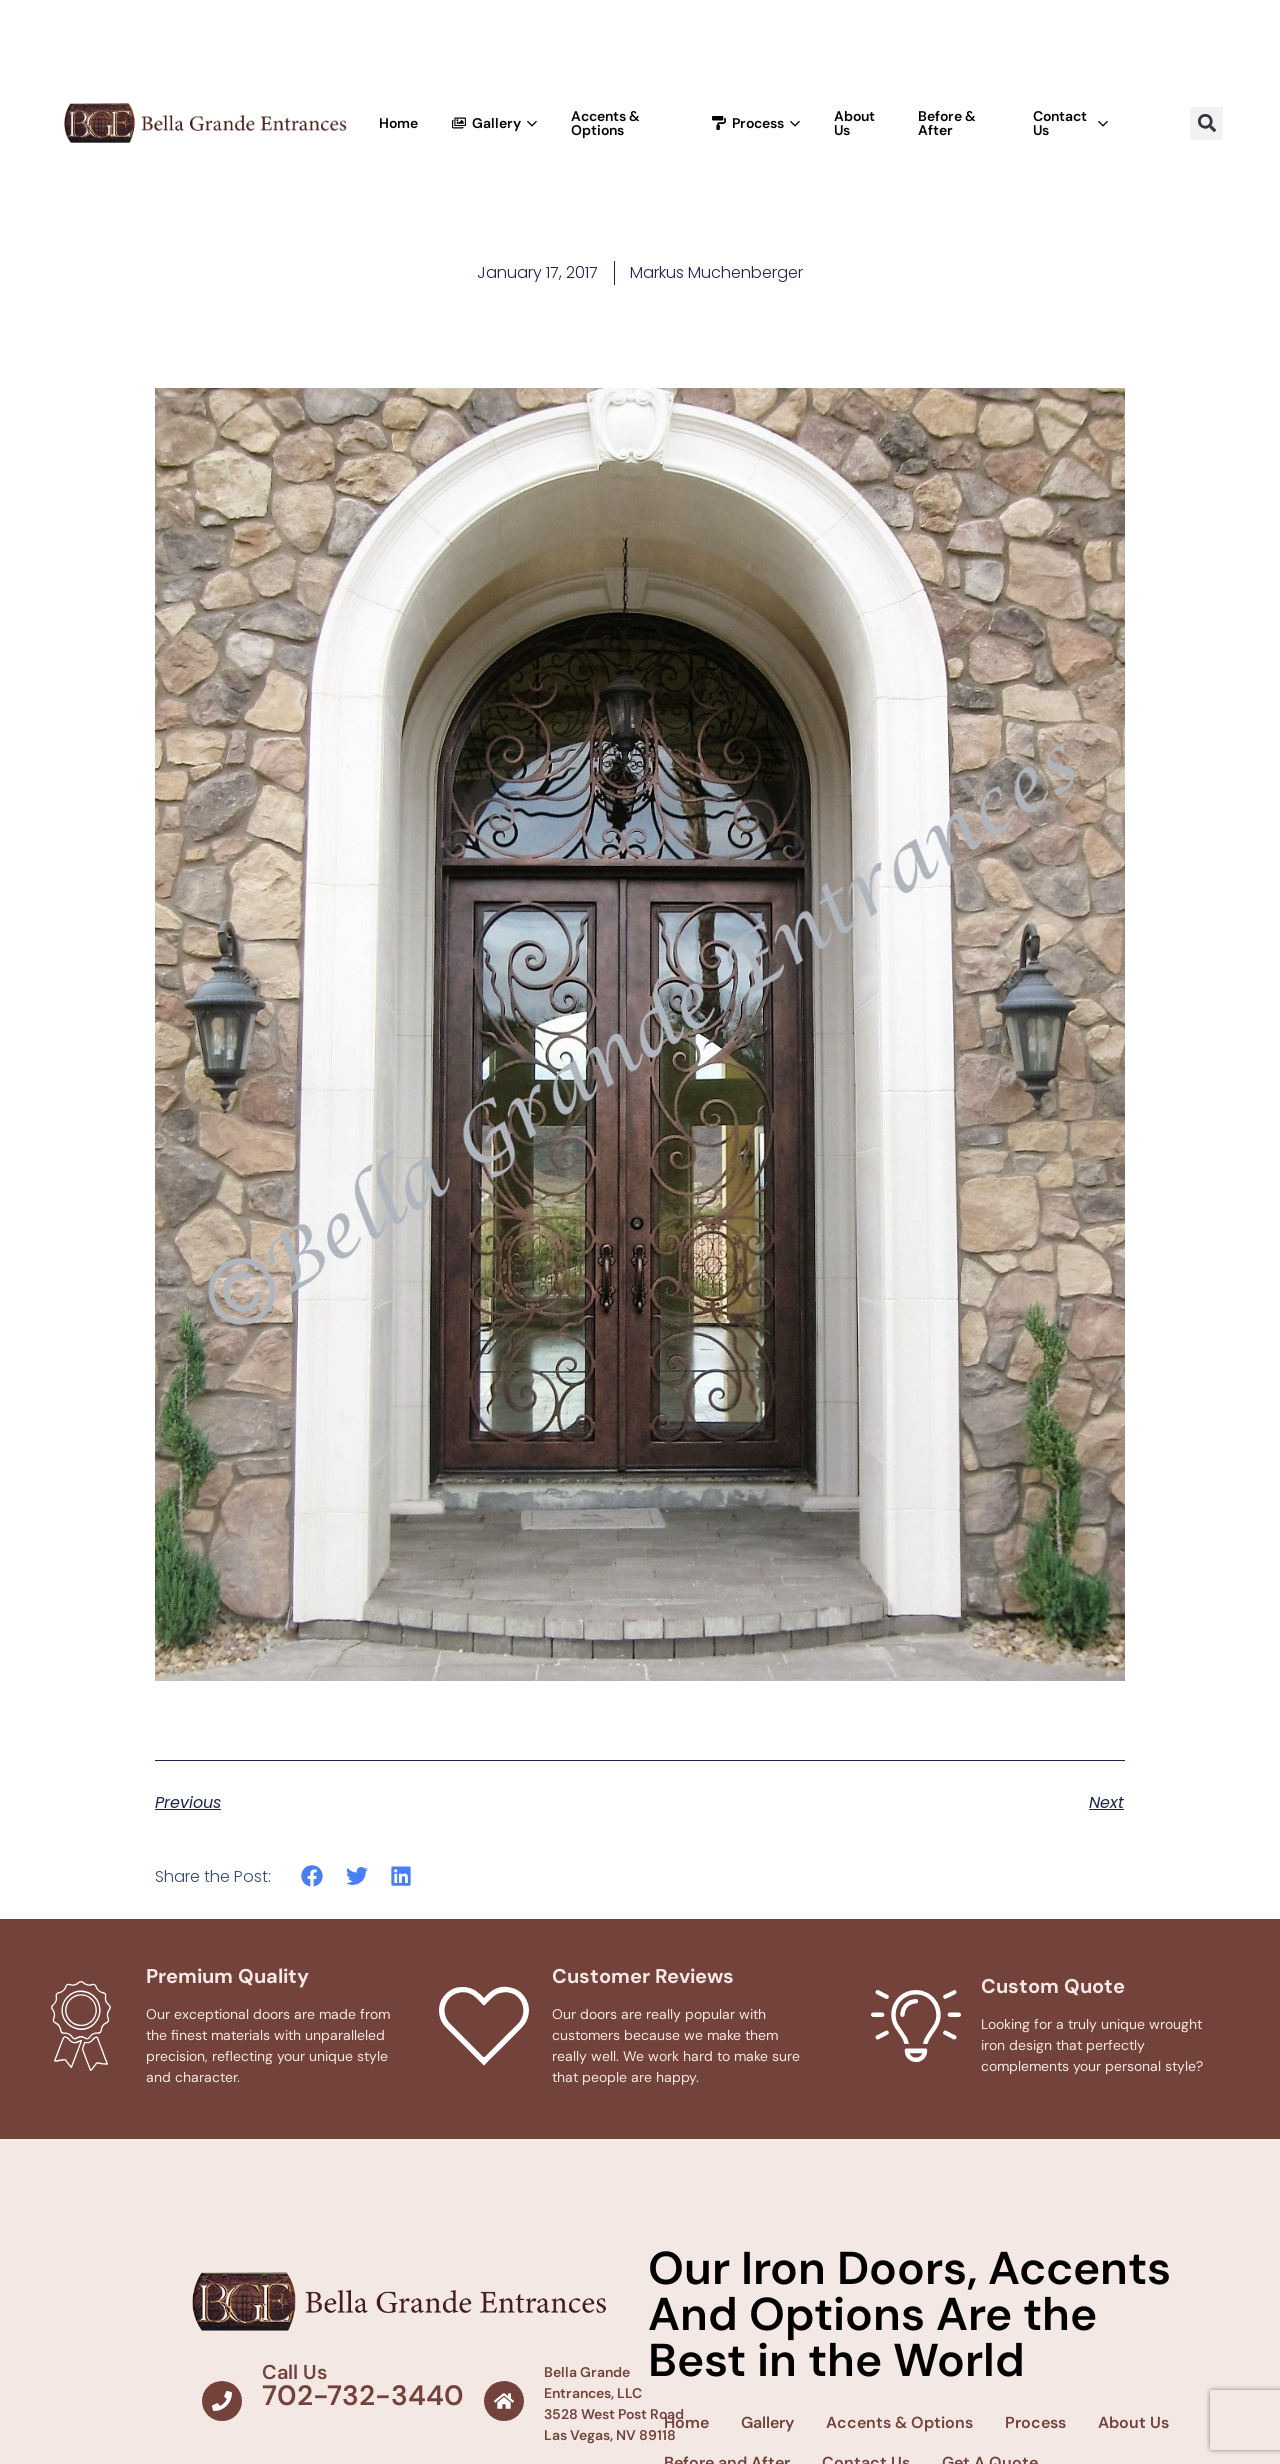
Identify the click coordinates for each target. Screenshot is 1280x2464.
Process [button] (756, 123)
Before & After (947, 123)
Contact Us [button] (1070, 123)
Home (398, 123)
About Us (854, 123)
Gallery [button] (494, 123)
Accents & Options (605, 123)
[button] (1206, 123)
